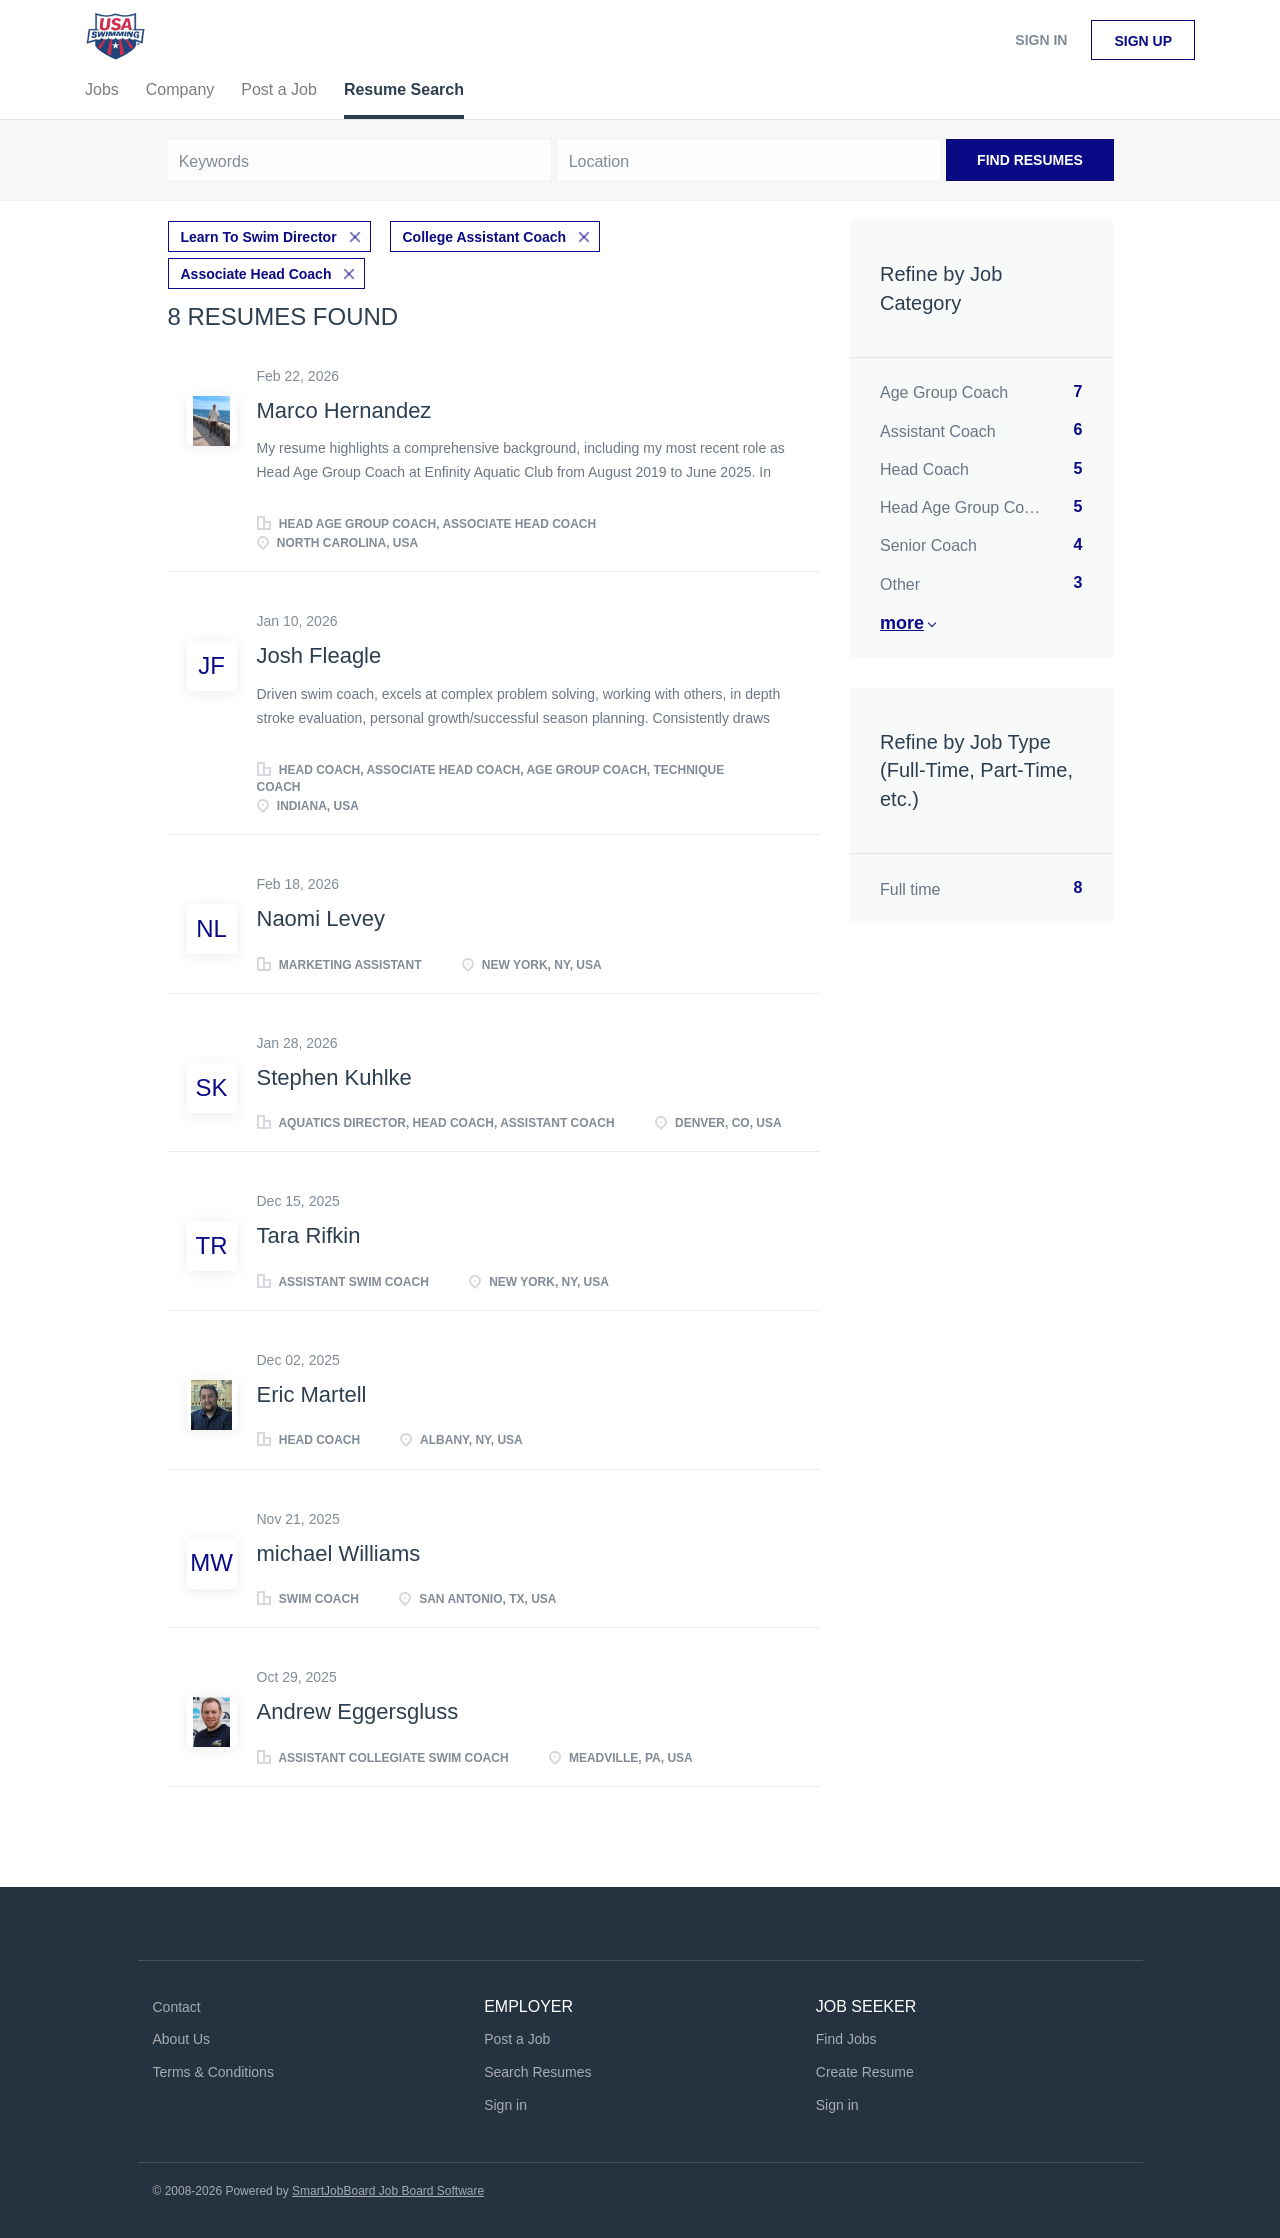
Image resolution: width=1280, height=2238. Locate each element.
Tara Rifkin (309, 1234)
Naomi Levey (321, 917)
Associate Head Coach (256, 272)
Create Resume (865, 2070)
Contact (177, 2005)
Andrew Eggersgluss (358, 1709)
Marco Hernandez (344, 408)
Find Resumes (1030, 160)
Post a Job (517, 2038)
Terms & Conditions (213, 2070)
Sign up (1143, 41)
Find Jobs (846, 2038)
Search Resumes (537, 2070)
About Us (182, 2038)
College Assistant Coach (485, 236)
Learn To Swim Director (259, 236)
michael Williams (339, 1551)
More (902, 623)
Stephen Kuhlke (334, 1075)
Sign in (1041, 40)
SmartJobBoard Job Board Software (388, 2189)
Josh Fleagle (319, 654)
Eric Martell (312, 1392)
